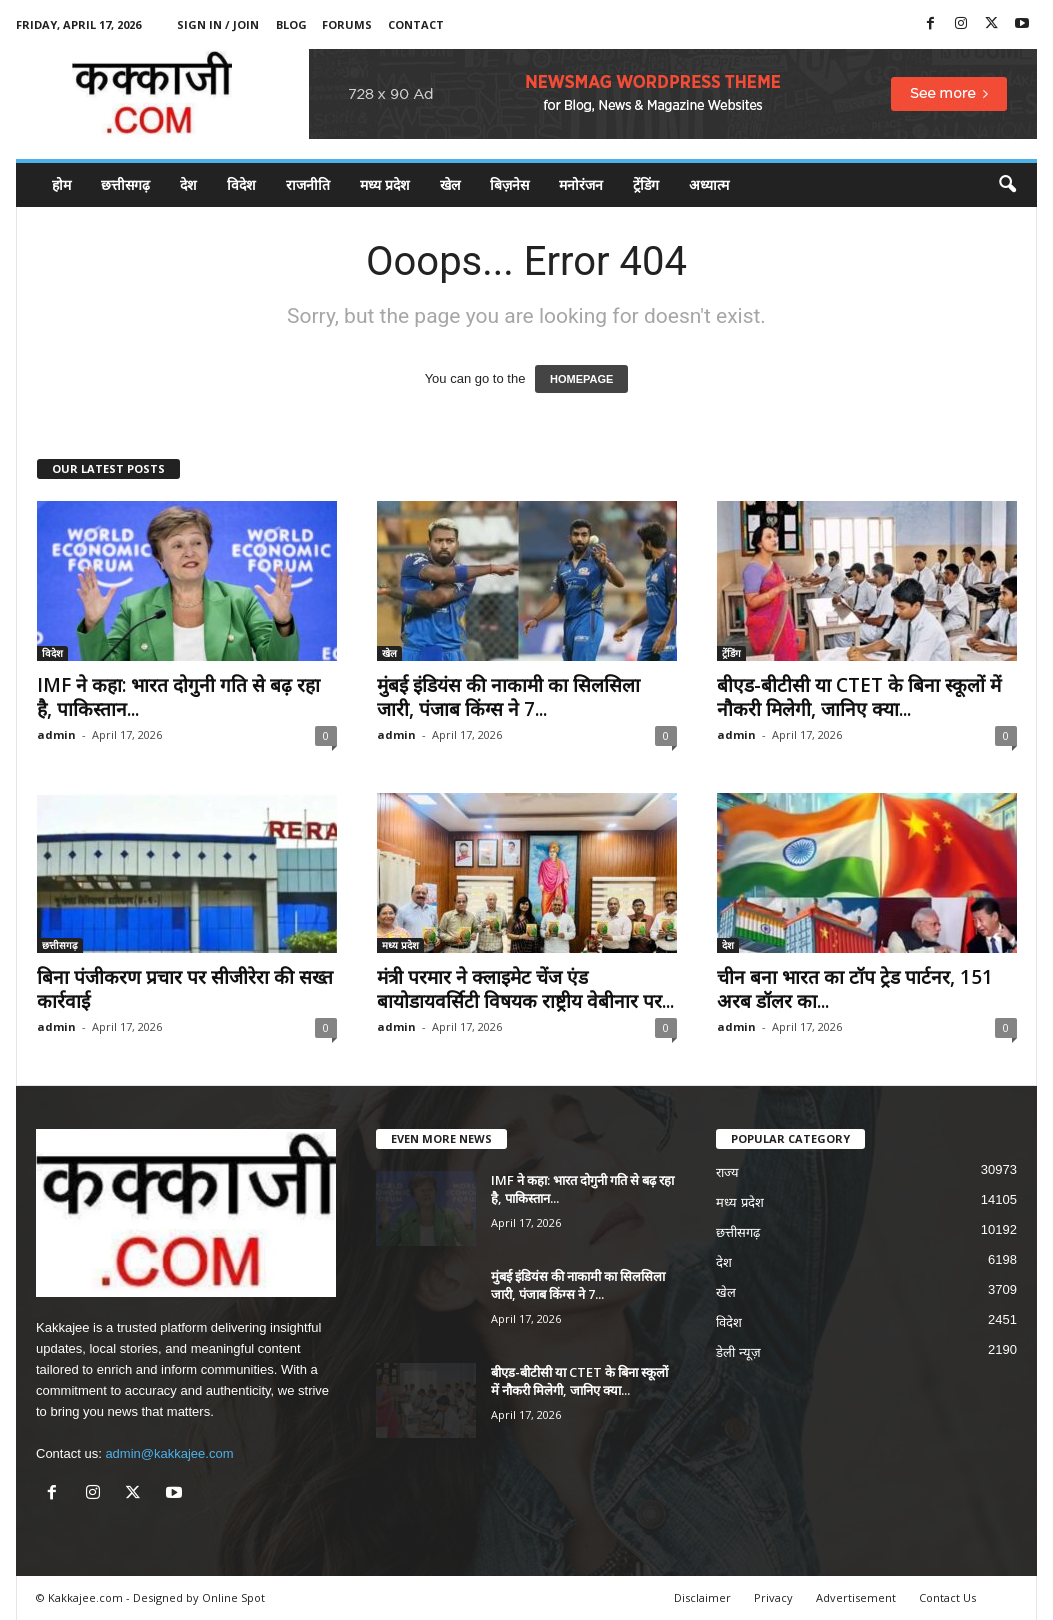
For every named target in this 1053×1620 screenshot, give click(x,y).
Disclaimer (702, 1597)
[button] (1007, 185)
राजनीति (308, 184)
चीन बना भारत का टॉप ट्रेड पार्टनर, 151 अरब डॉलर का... (855, 989)
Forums (347, 24)
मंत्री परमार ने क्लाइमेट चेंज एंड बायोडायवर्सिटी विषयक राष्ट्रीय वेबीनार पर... (525, 989)
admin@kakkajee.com (169, 1453)
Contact (416, 24)
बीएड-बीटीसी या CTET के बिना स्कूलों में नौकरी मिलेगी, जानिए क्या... (859, 697)
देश (188, 184)
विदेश (241, 184)
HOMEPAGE (581, 379)
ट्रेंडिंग (646, 184)
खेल (450, 184)
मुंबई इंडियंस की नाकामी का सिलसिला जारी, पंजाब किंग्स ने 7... (508, 697)
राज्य (727, 1172)
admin (56, 734)
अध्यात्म (709, 184)
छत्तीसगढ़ (125, 184)
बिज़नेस (509, 184)
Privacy (773, 1597)
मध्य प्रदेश (385, 184)
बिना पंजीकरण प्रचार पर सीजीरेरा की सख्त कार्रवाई (185, 989)
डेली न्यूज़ (738, 1352)
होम (61, 184)
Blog (291, 24)
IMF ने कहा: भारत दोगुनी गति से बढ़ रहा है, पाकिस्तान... (178, 697)
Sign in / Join (218, 24)
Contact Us (947, 1597)
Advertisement (856, 1597)
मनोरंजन (581, 184)
